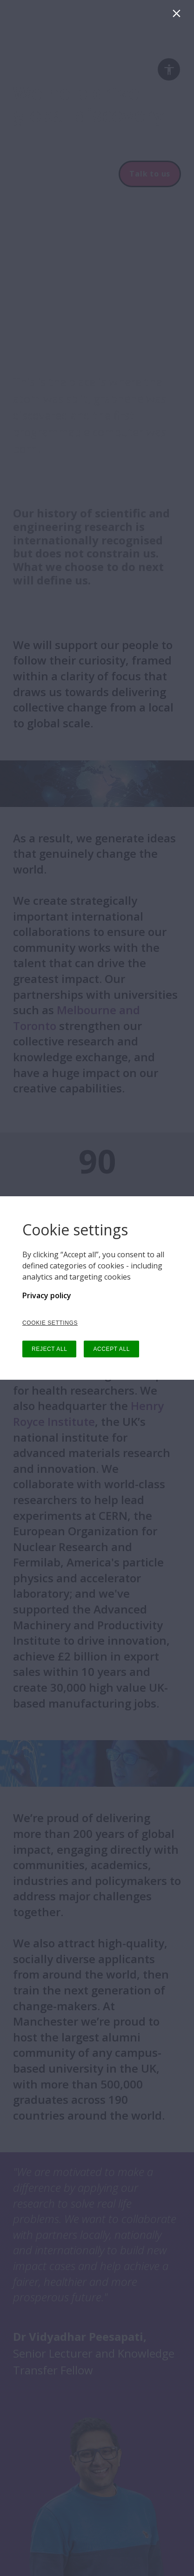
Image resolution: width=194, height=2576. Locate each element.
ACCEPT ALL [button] (111, 1349)
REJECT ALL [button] (49, 1349)
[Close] (178, 15)
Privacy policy (46, 1295)
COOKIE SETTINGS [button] (50, 1323)
